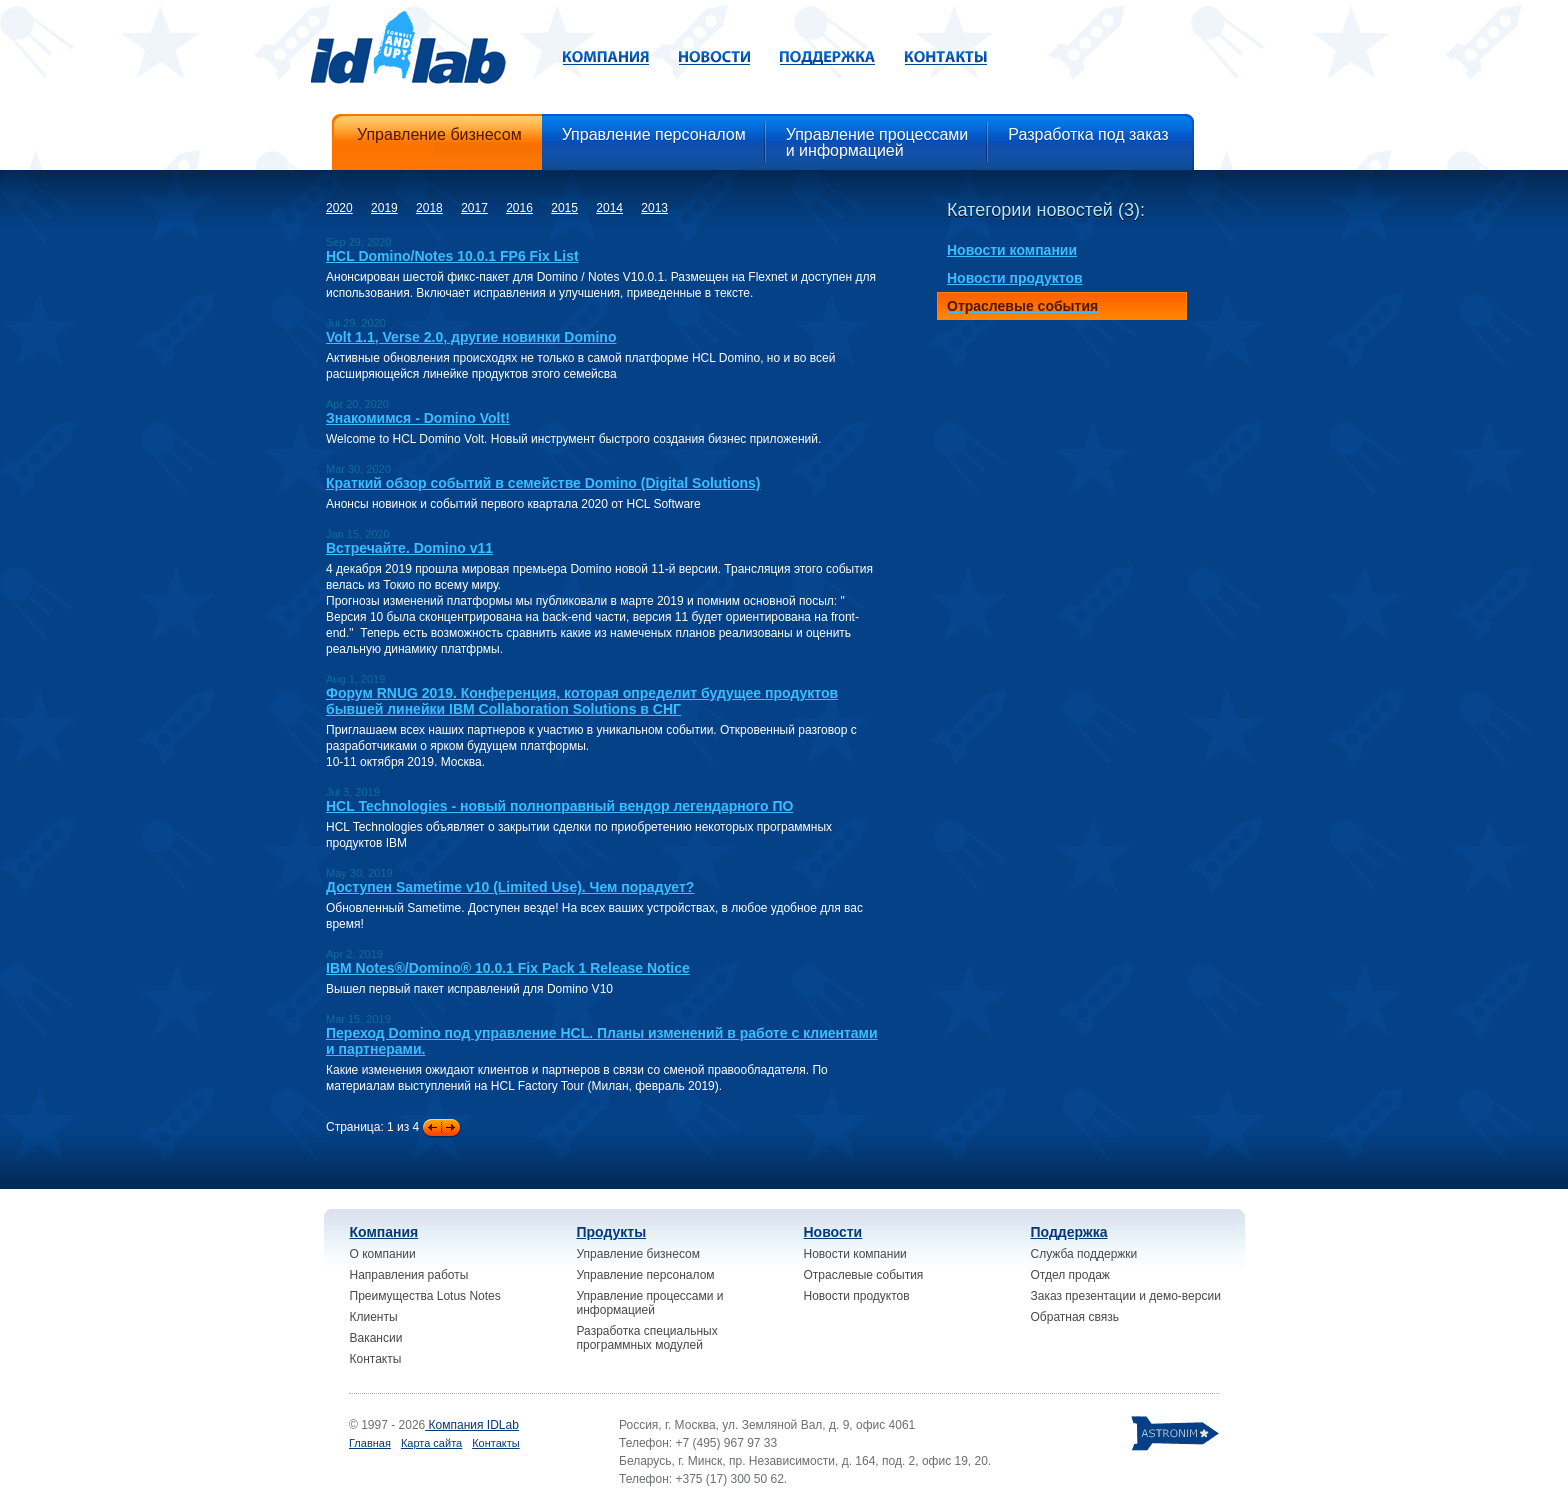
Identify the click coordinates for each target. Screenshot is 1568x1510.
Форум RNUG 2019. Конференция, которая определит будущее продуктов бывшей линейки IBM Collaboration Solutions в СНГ (582, 701)
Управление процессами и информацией (650, 1303)
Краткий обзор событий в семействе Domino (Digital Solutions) (543, 483)
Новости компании (855, 1254)
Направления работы (409, 1275)
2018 (429, 208)
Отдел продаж (1070, 1275)
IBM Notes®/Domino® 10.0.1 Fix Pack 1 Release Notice (508, 968)
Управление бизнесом (638, 1254)
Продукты (612, 1232)
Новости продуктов (857, 1296)
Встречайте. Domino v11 (409, 548)
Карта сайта (431, 1443)
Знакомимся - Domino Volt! (418, 418)
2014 (609, 208)
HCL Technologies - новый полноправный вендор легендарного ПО (559, 806)
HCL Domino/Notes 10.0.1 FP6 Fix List (452, 256)
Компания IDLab (472, 1425)
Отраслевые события (864, 1275)
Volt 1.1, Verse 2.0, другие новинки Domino (471, 337)
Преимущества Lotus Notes (425, 1296)
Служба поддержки (1084, 1254)
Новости (833, 1232)
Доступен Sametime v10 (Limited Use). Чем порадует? (510, 887)
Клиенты (374, 1317)
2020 (339, 208)
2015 (564, 208)
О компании (383, 1254)
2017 (474, 208)
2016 (519, 208)
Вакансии (376, 1338)
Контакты (376, 1359)
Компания (384, 1232)
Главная (370, 1443)
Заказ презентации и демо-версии (1126, 1296)
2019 (384, 208)
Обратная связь (1075, 1317)
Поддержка (1069, 1232)
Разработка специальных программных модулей (647, 1338)
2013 (654, 208)
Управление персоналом (646, 1275)
